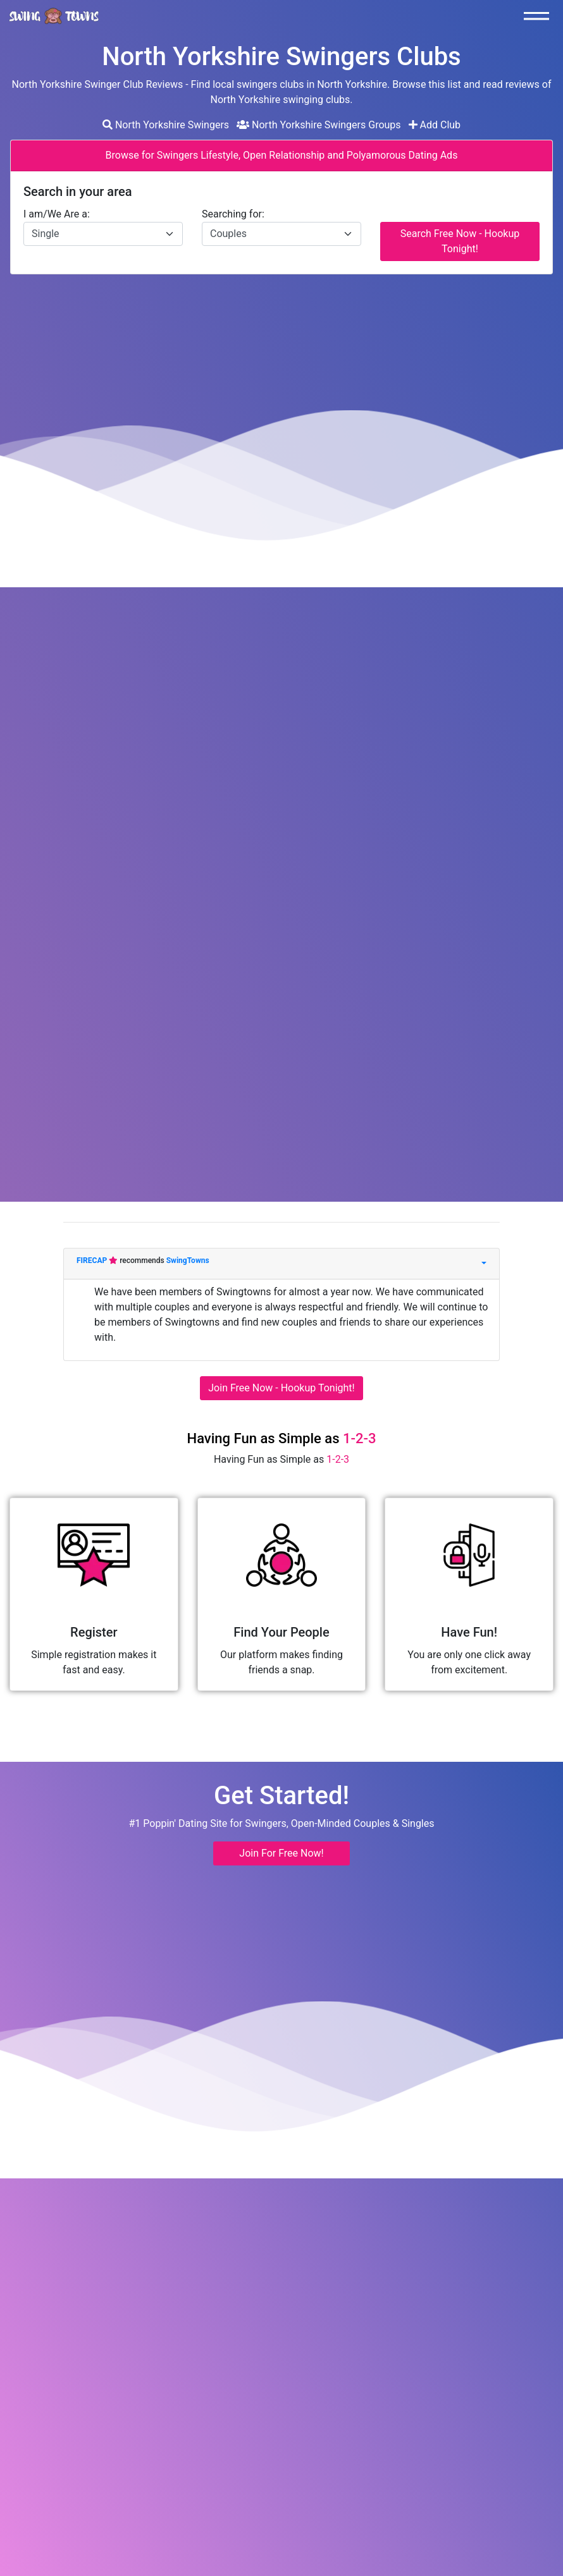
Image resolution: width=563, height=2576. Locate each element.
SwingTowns (187, 1260)
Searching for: (233, 214)
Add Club (435, 125)
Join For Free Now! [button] (281, 1853)
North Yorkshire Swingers (165, 125)
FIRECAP (93, 1260)
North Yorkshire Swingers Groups (319, 125)
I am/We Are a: (56, 214)
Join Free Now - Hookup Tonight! (281, 1388)
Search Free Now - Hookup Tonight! (459, 241)
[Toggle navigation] (539, 16)
